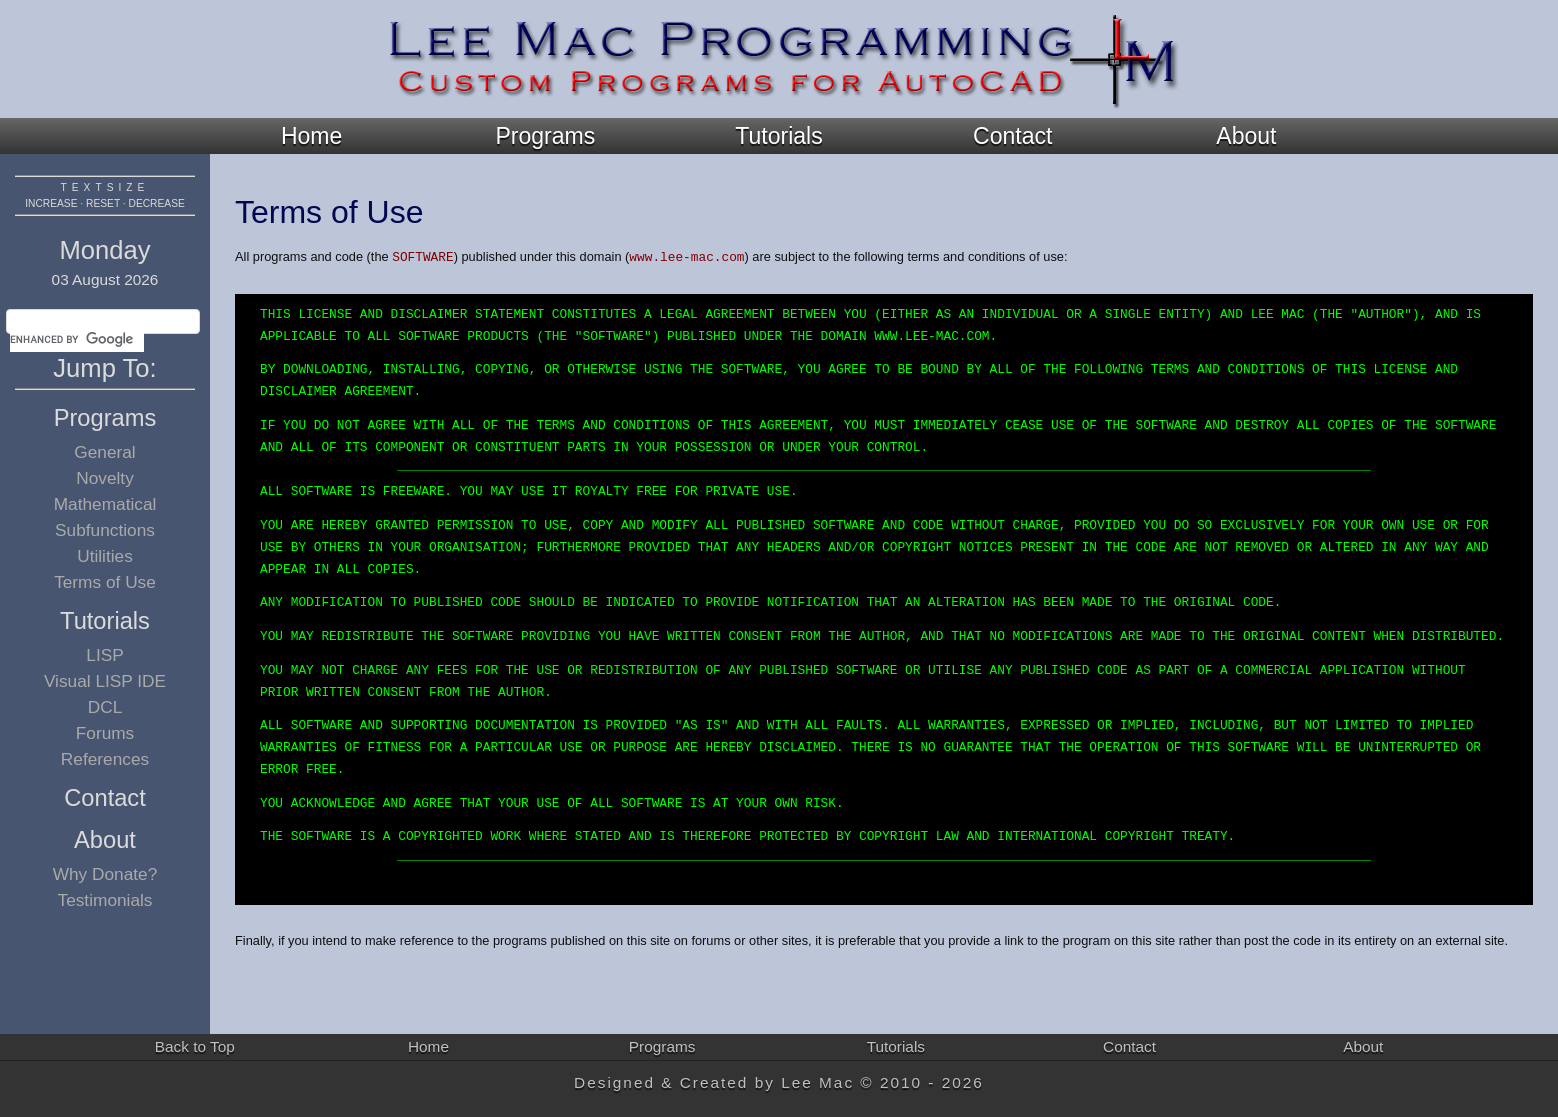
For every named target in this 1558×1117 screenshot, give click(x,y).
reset (103, 203)
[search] (77, 340)
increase (51, 203)
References (105, 759)
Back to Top (195, 1046)
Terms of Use (105, 582)
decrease (157, 203)
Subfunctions (105, 530)
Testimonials (105, 900)
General (104, 452)
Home (311, 136)
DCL (105, 707)
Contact (1012, 136)
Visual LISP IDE (105, 681)
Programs (545, 136)
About (1246, 136)
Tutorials (778, 136)
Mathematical (105, 504)
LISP (104, 655)
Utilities (105, 556)
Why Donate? (105, 874)
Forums (105, 733)
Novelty (105, 478)
